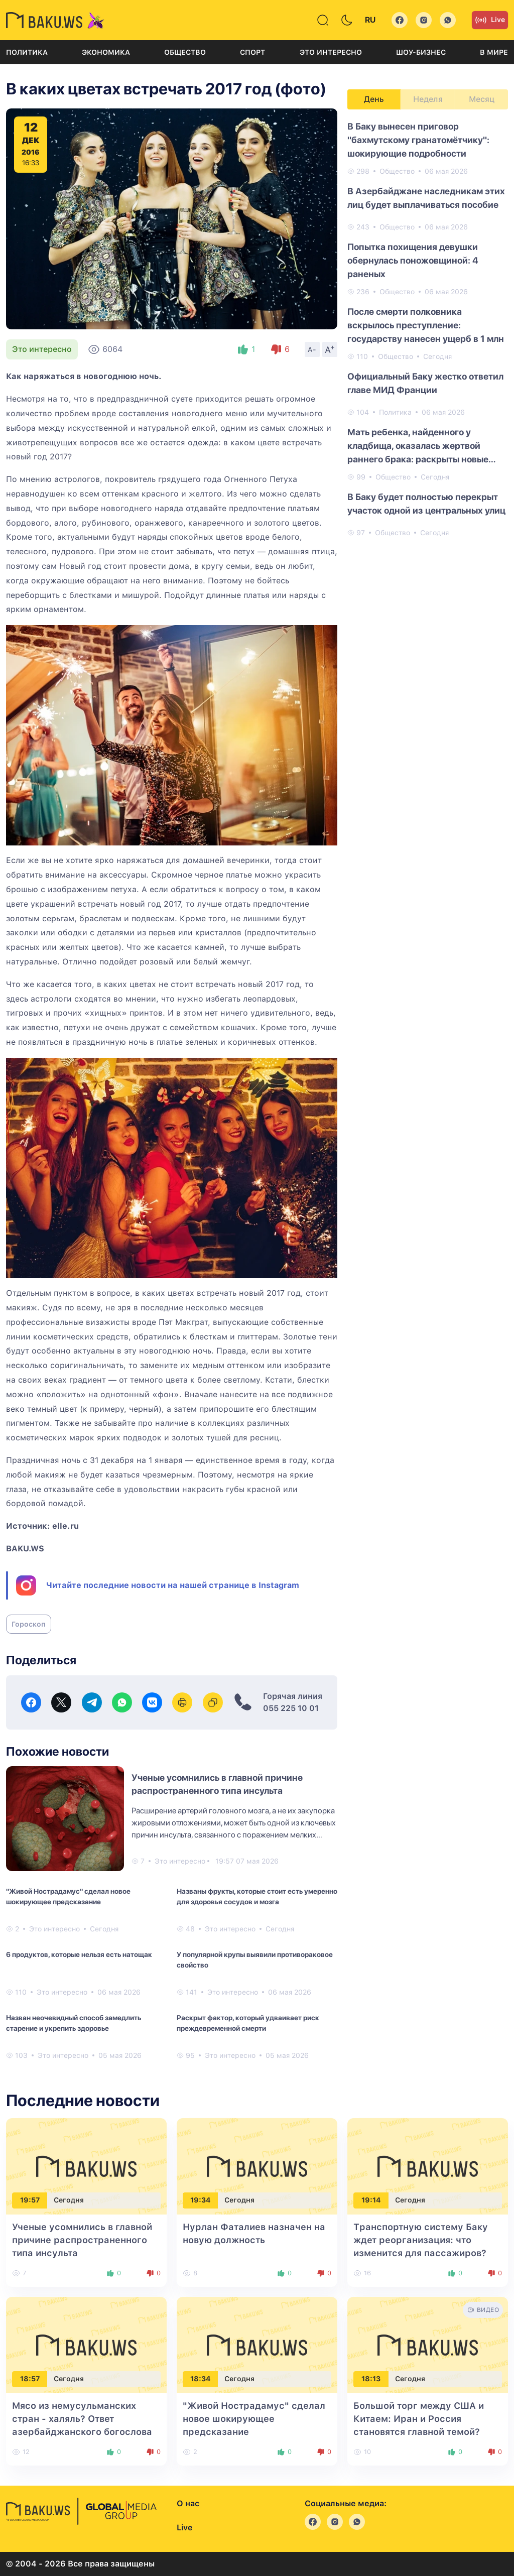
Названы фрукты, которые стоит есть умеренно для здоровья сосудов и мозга (257, 1896)
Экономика (106, 52)
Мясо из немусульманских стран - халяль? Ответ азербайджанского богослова (82, 2418)
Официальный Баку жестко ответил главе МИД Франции (425, 383)
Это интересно (331, 52)
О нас (188, 2503)
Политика (27, 52)
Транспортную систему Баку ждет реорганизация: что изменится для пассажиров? (420, 2240)
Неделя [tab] (428, 99)
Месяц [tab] (481, 99)
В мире (494, 52)
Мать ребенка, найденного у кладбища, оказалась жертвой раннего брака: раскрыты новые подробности (417, 446)
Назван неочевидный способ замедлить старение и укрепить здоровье (73, 2023)
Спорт (252, 52)
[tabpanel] (427, 328)
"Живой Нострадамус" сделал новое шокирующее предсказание (68, 1896)
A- (312, 349)
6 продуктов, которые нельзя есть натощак (79, 1954)
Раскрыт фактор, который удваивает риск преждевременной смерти (248, 2023)
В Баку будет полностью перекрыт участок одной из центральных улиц (426, 504)
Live (490, 20)
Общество (185, 52)
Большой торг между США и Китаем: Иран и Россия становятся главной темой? (418, 2418)
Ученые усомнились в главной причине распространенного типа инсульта (82, 2240)
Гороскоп (29, 1624)
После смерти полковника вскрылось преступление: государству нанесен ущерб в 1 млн (425, 325)
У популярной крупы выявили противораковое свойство (255, 1959)
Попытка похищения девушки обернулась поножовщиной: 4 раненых (412, 260)
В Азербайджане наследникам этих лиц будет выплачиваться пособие (426, 198)
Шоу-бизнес (421, 52)
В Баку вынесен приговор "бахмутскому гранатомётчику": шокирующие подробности (418, 140)
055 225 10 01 (291, 1708)
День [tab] (374, 99)
